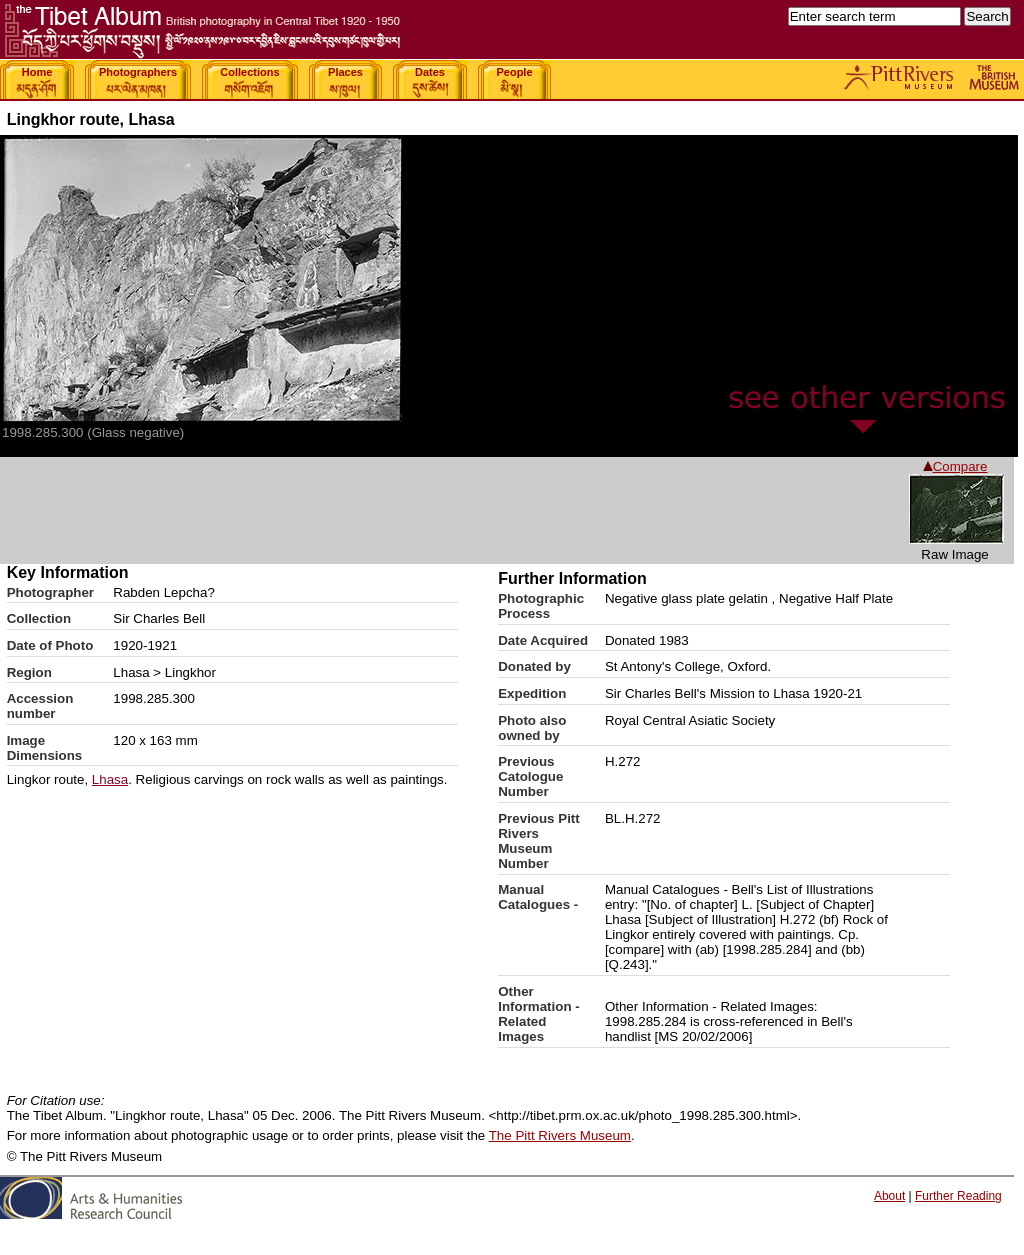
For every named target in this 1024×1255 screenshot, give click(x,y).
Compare (955, 466)
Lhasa (110, 779)
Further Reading (958, 1196)
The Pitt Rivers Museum (560, 1135)
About (889, 1196)
